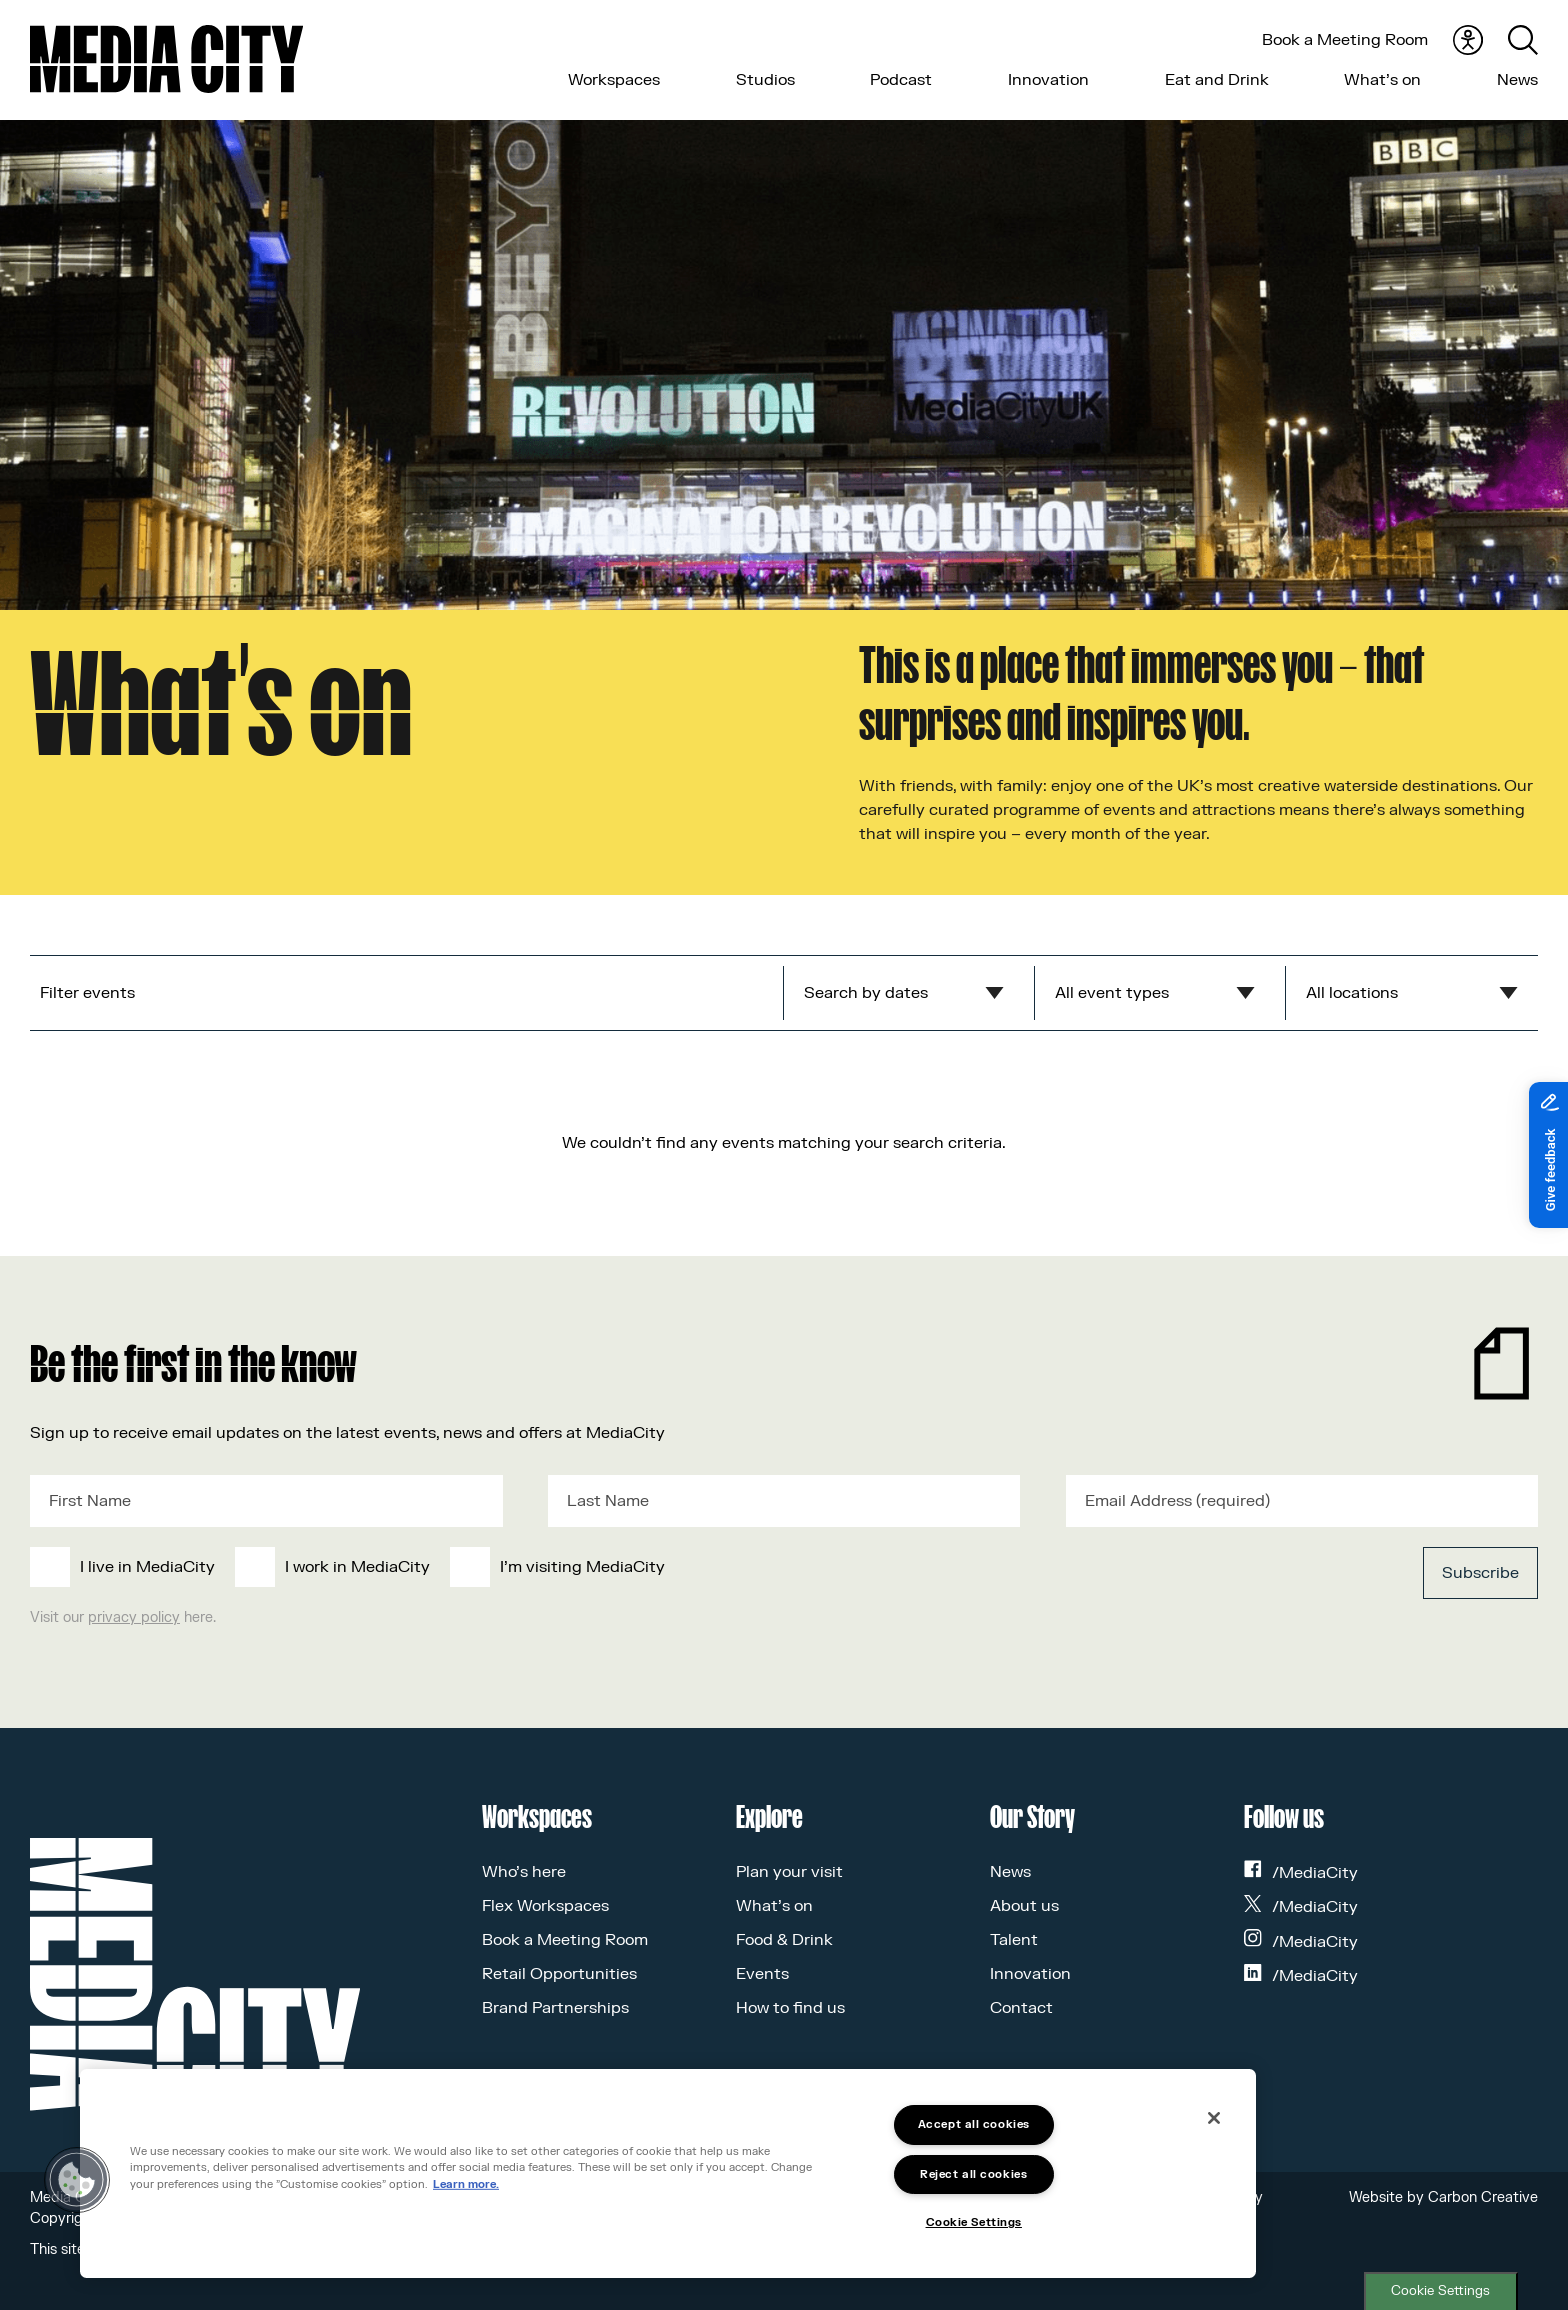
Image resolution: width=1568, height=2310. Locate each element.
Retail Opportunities (559, 1974)
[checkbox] (629, 1567)
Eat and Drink (1217, 80)
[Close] (1214, 2118)
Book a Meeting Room (1345, 40)
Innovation (1048, 80)
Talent (1014, 1940)
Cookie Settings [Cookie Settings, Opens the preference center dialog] (974, 2222)
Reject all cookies (973, 2174)
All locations (1352, 993)
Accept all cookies (974, 2124)
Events (762, 1974)
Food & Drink (784, 1940)
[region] (668, 2173)
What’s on (1382, 80)
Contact (1021, 2008)
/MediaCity (1301, 1873)
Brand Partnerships (555, 2008)
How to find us (790, 2008)
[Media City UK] (166, 59)
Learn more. (466, 2184)
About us (1024, 1906)
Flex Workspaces (545, 1906)
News (1517, 80)
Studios (765, 80)
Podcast (901, 80)
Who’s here (524, 1872)
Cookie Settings (1440, 2291)
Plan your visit (789, 1872)
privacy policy (134, 1617)
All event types (1112, 993)
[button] (77, 2180)
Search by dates (866, 993)
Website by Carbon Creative (1443, 2197)
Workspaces (614, 80)
